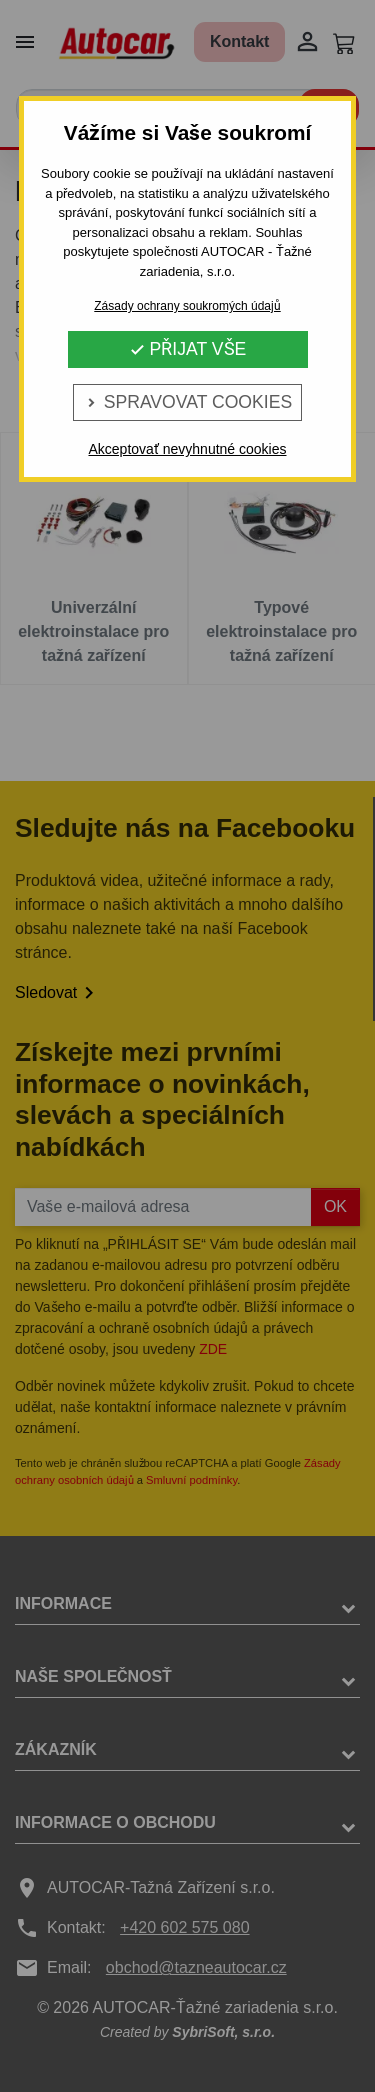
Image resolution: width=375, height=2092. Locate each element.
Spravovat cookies (187, 402)
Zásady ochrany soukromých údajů (187, 306)
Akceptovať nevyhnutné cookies (187, 449)
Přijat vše (188, 349)
